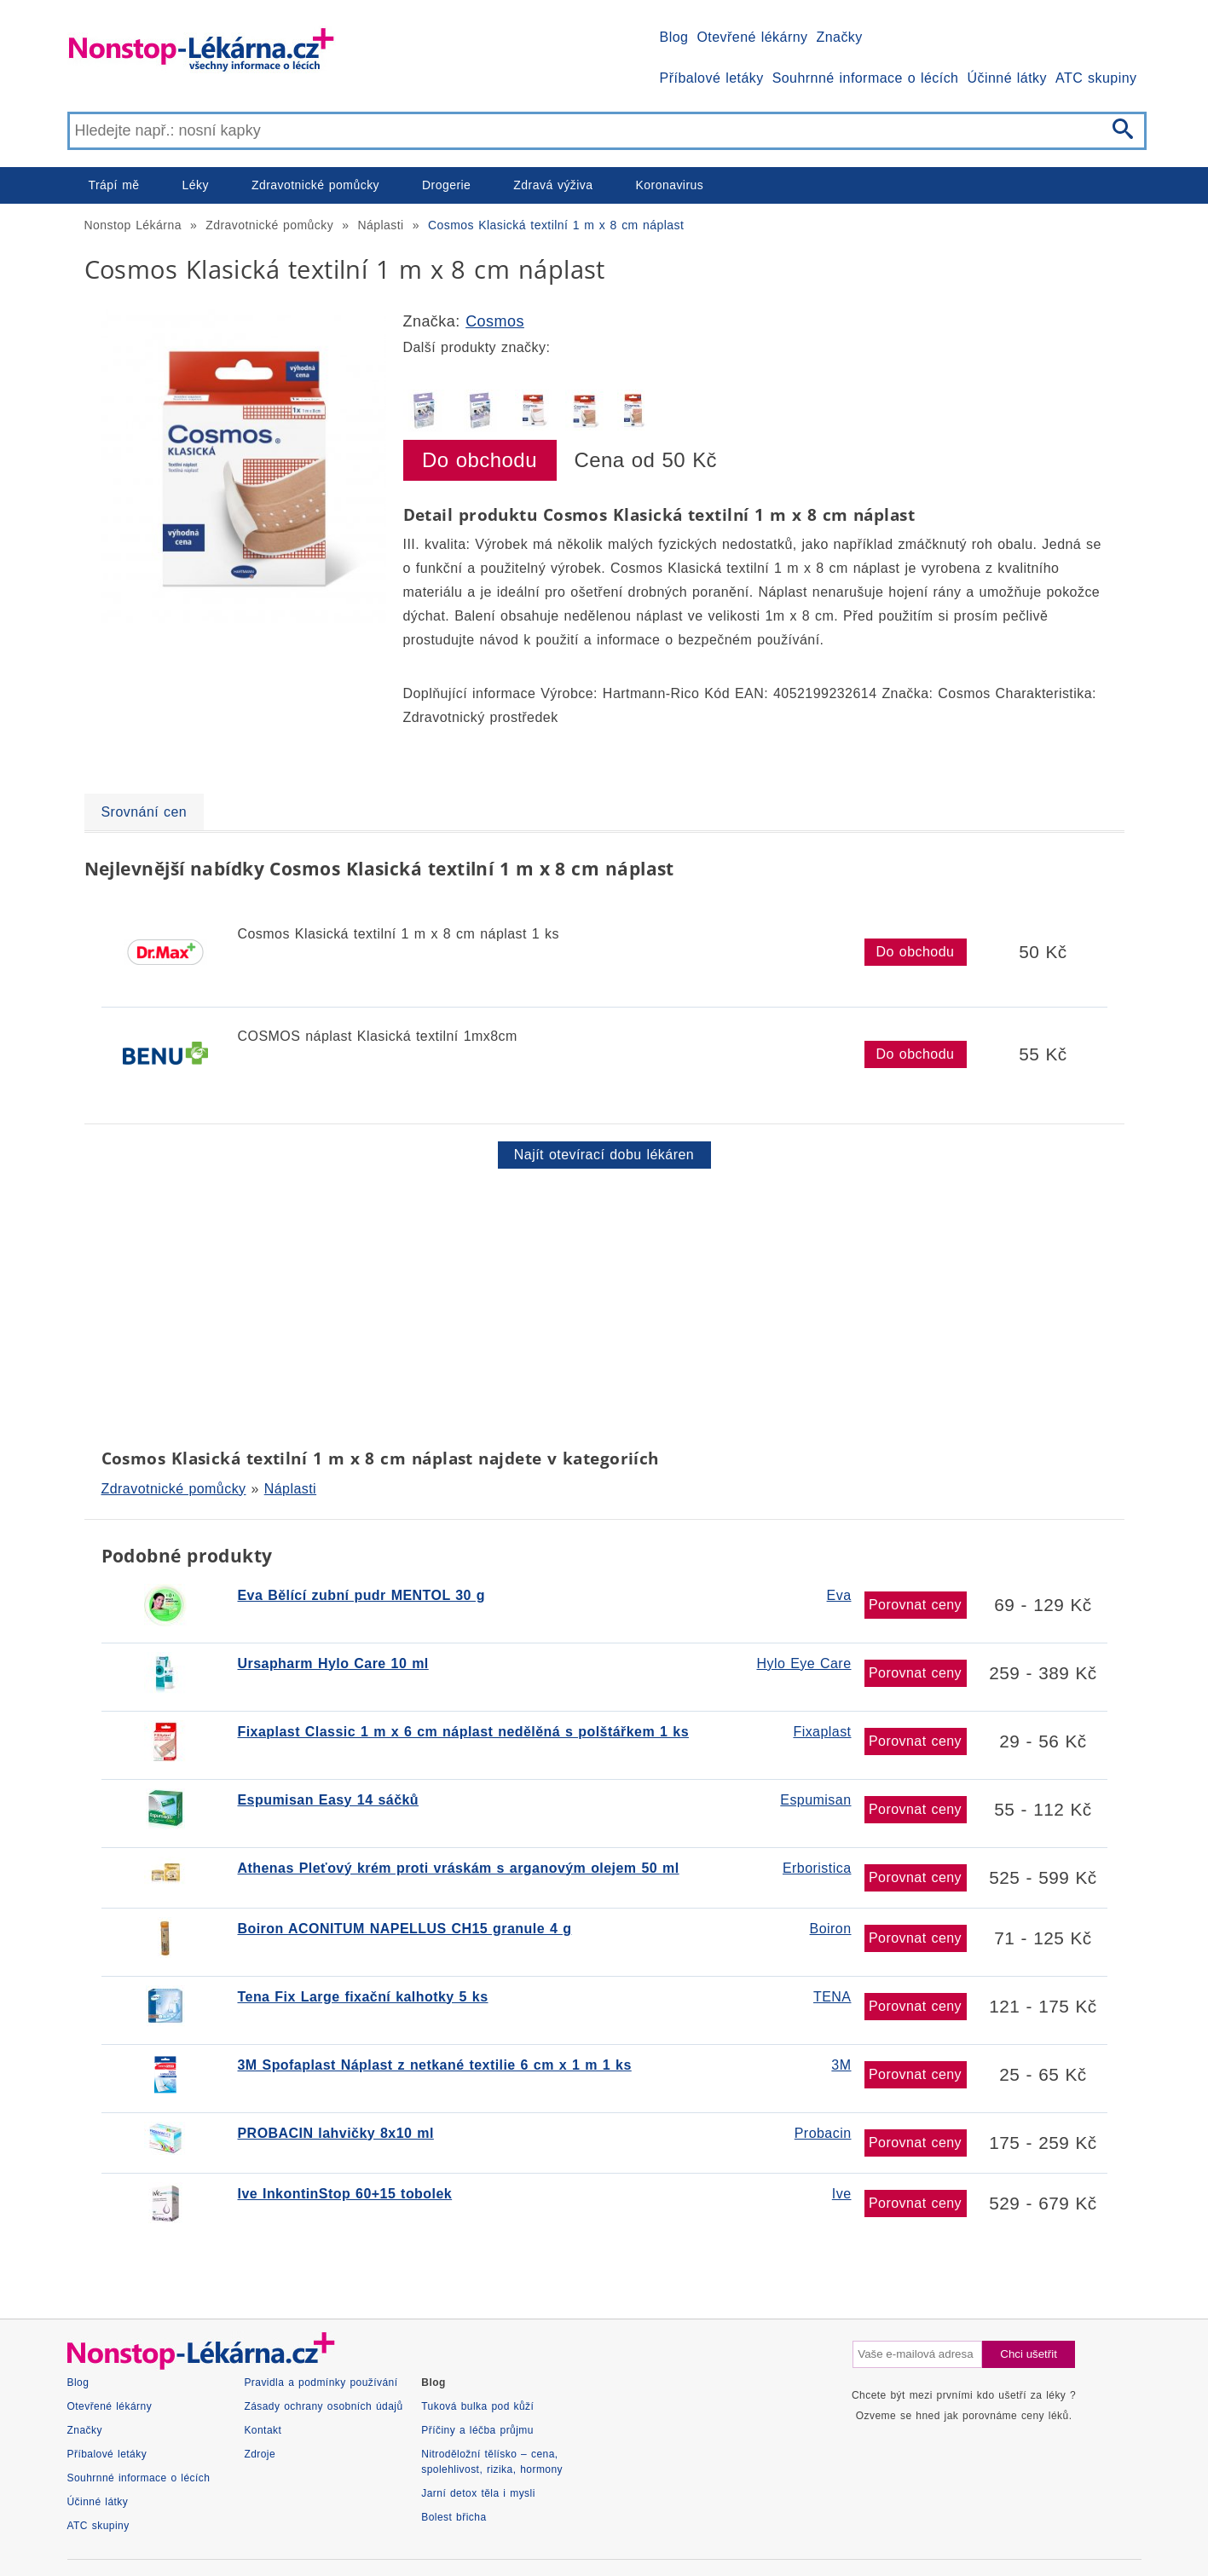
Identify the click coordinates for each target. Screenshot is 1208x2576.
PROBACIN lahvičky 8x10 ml (336, 2133)
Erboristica (817, 1868)
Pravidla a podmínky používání (320, 2382)
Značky (839, 37)
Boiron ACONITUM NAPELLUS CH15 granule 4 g (405, 1928)
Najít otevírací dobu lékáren (604, 1154)
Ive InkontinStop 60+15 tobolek (345, 2193)
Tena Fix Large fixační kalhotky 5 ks (363, 1997)
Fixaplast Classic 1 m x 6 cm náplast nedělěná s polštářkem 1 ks (463, 1731)
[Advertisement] (595, 1305)
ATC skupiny (1095, 78)
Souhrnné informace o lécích (865, 78)
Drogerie (446, 185)
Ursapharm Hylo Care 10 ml (333, 1663)
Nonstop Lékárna (133, 225)
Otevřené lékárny (751, 37)
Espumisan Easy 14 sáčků (328, 1800)
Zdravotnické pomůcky (315, 185)
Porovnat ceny (915, 1604)
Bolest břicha (453, 2517)
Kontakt (262, 2430)
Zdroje (259, 2454)
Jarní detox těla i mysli (478, 2493)
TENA (832, 1997)
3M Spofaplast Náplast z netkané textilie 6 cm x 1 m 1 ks (435, 2065)
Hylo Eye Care (804, 1663)
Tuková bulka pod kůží (477, 2406)
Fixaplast (822, 1731)
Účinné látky (1007, 78)
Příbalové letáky (712, 78)
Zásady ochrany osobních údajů (323, 2406)
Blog (674, 37)
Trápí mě (114, 185)
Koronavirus (670, 185)
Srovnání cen (144, 812)
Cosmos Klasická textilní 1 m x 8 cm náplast (556, 225)
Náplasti (380, 225)
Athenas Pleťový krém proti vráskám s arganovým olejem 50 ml (458, 1868)
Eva (839, 1595)
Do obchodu (479, 459)
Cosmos (494, 321)
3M (841, 2065)
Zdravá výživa (552, 185)
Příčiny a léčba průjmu (477, 2430)
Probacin (823, 2133)
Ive (842, 2193)
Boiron (831, 1928)
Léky (195, 185)
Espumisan (815, 1800)
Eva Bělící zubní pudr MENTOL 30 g (362, 1595)
